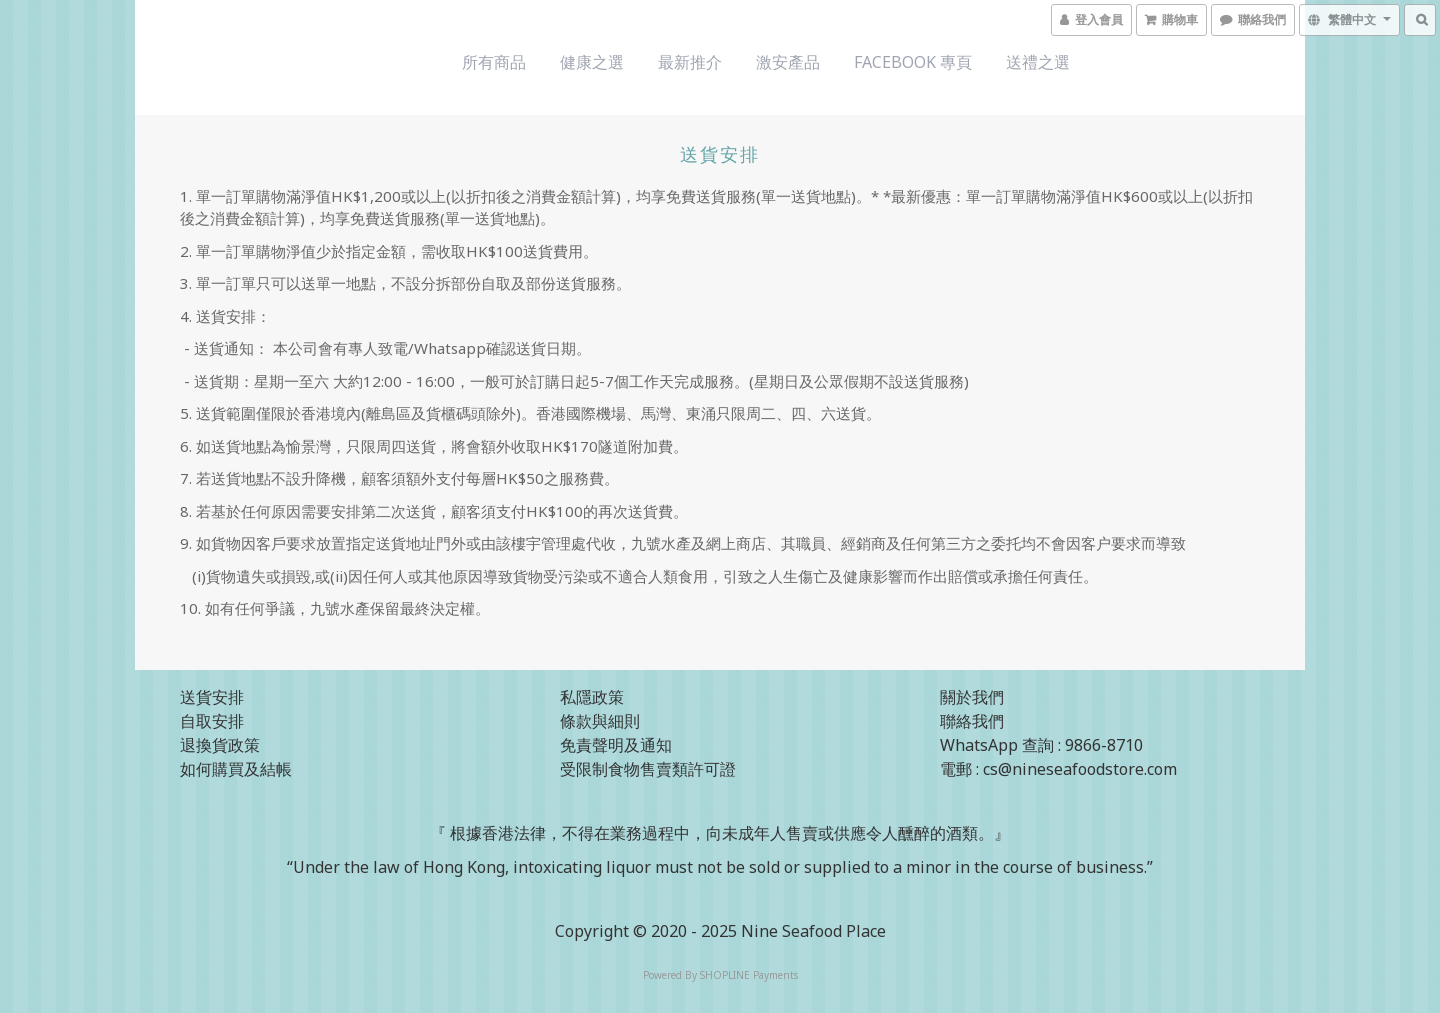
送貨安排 (212, 697)
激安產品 (788, 62)
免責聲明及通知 (616, 745)
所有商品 (494, 62)
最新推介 (690, 62)
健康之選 (592, 62)
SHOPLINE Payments (749, 975)
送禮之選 (1038, 62)
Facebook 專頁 (913, 62)
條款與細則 (600, 721)
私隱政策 (592, 697)
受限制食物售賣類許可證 (648, 769)
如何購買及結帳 (236, 769)
